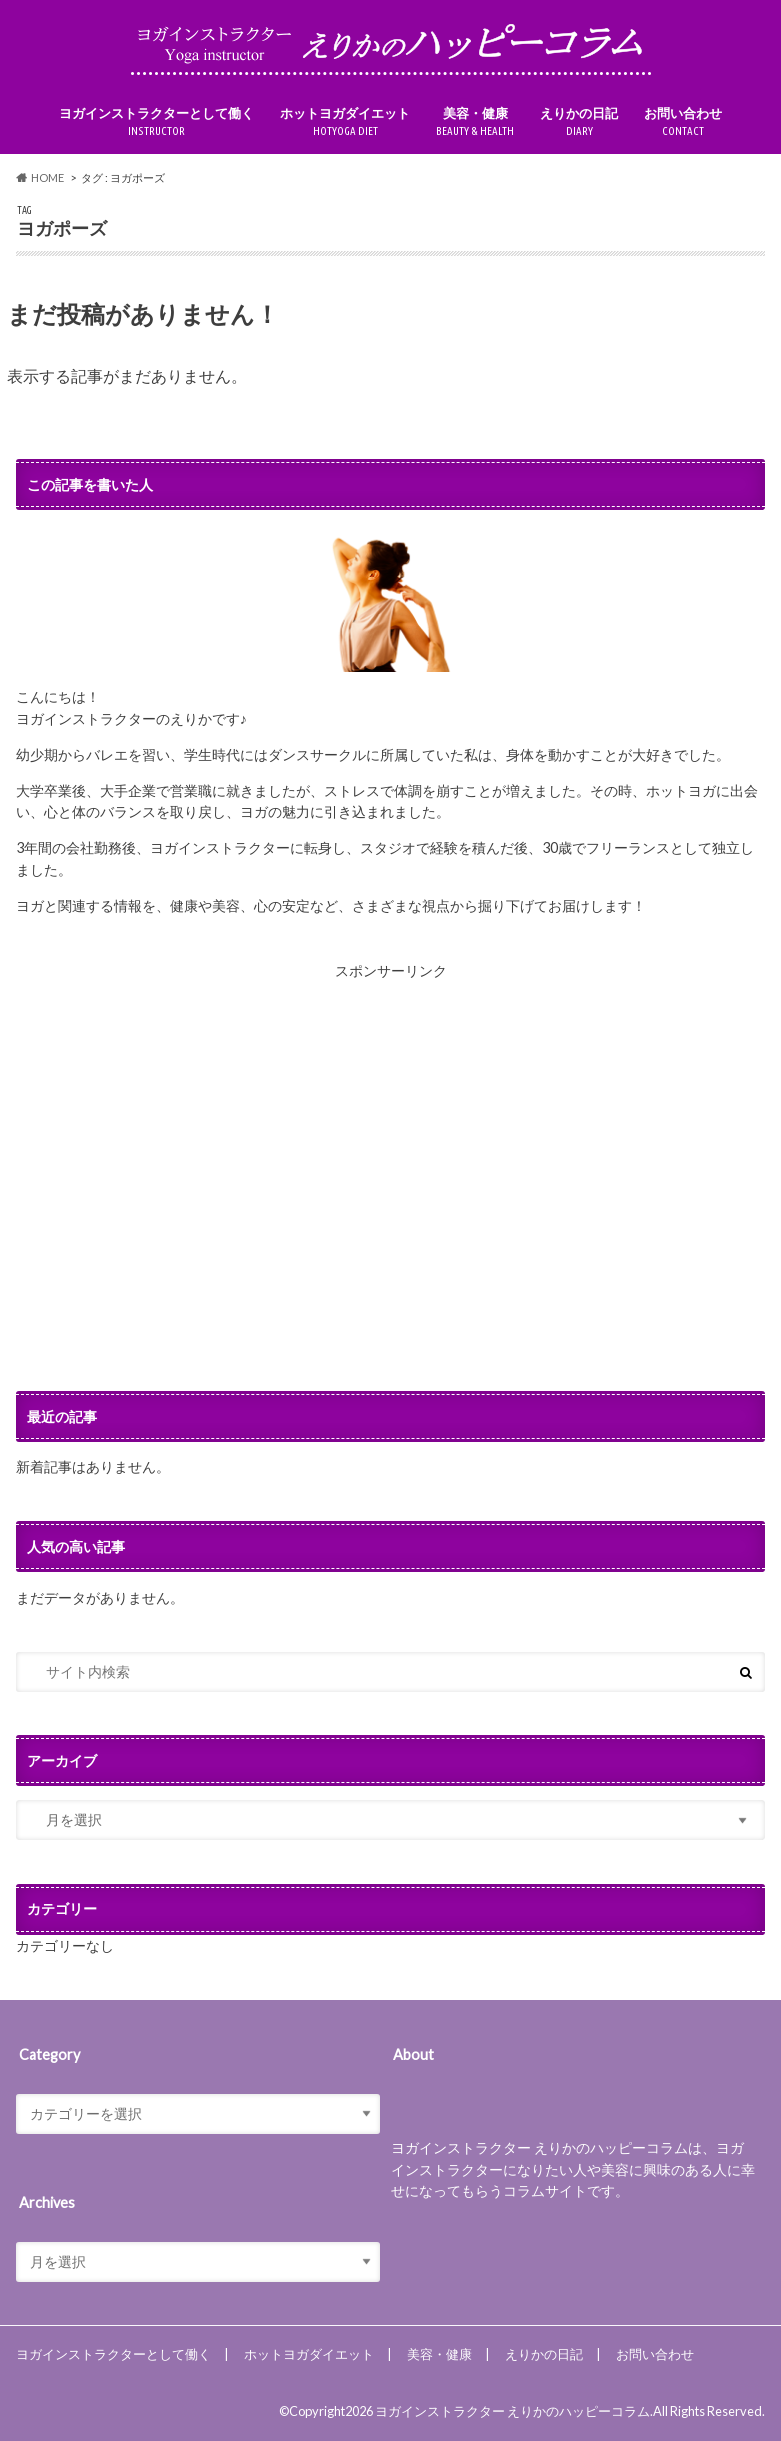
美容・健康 (475, 122)
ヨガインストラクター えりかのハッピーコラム (512, 2411)
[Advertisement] (391, 1186)
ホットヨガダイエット (345, 122)
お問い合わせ (683, 122)
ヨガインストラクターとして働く (156, 122)
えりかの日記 (579, 122)
